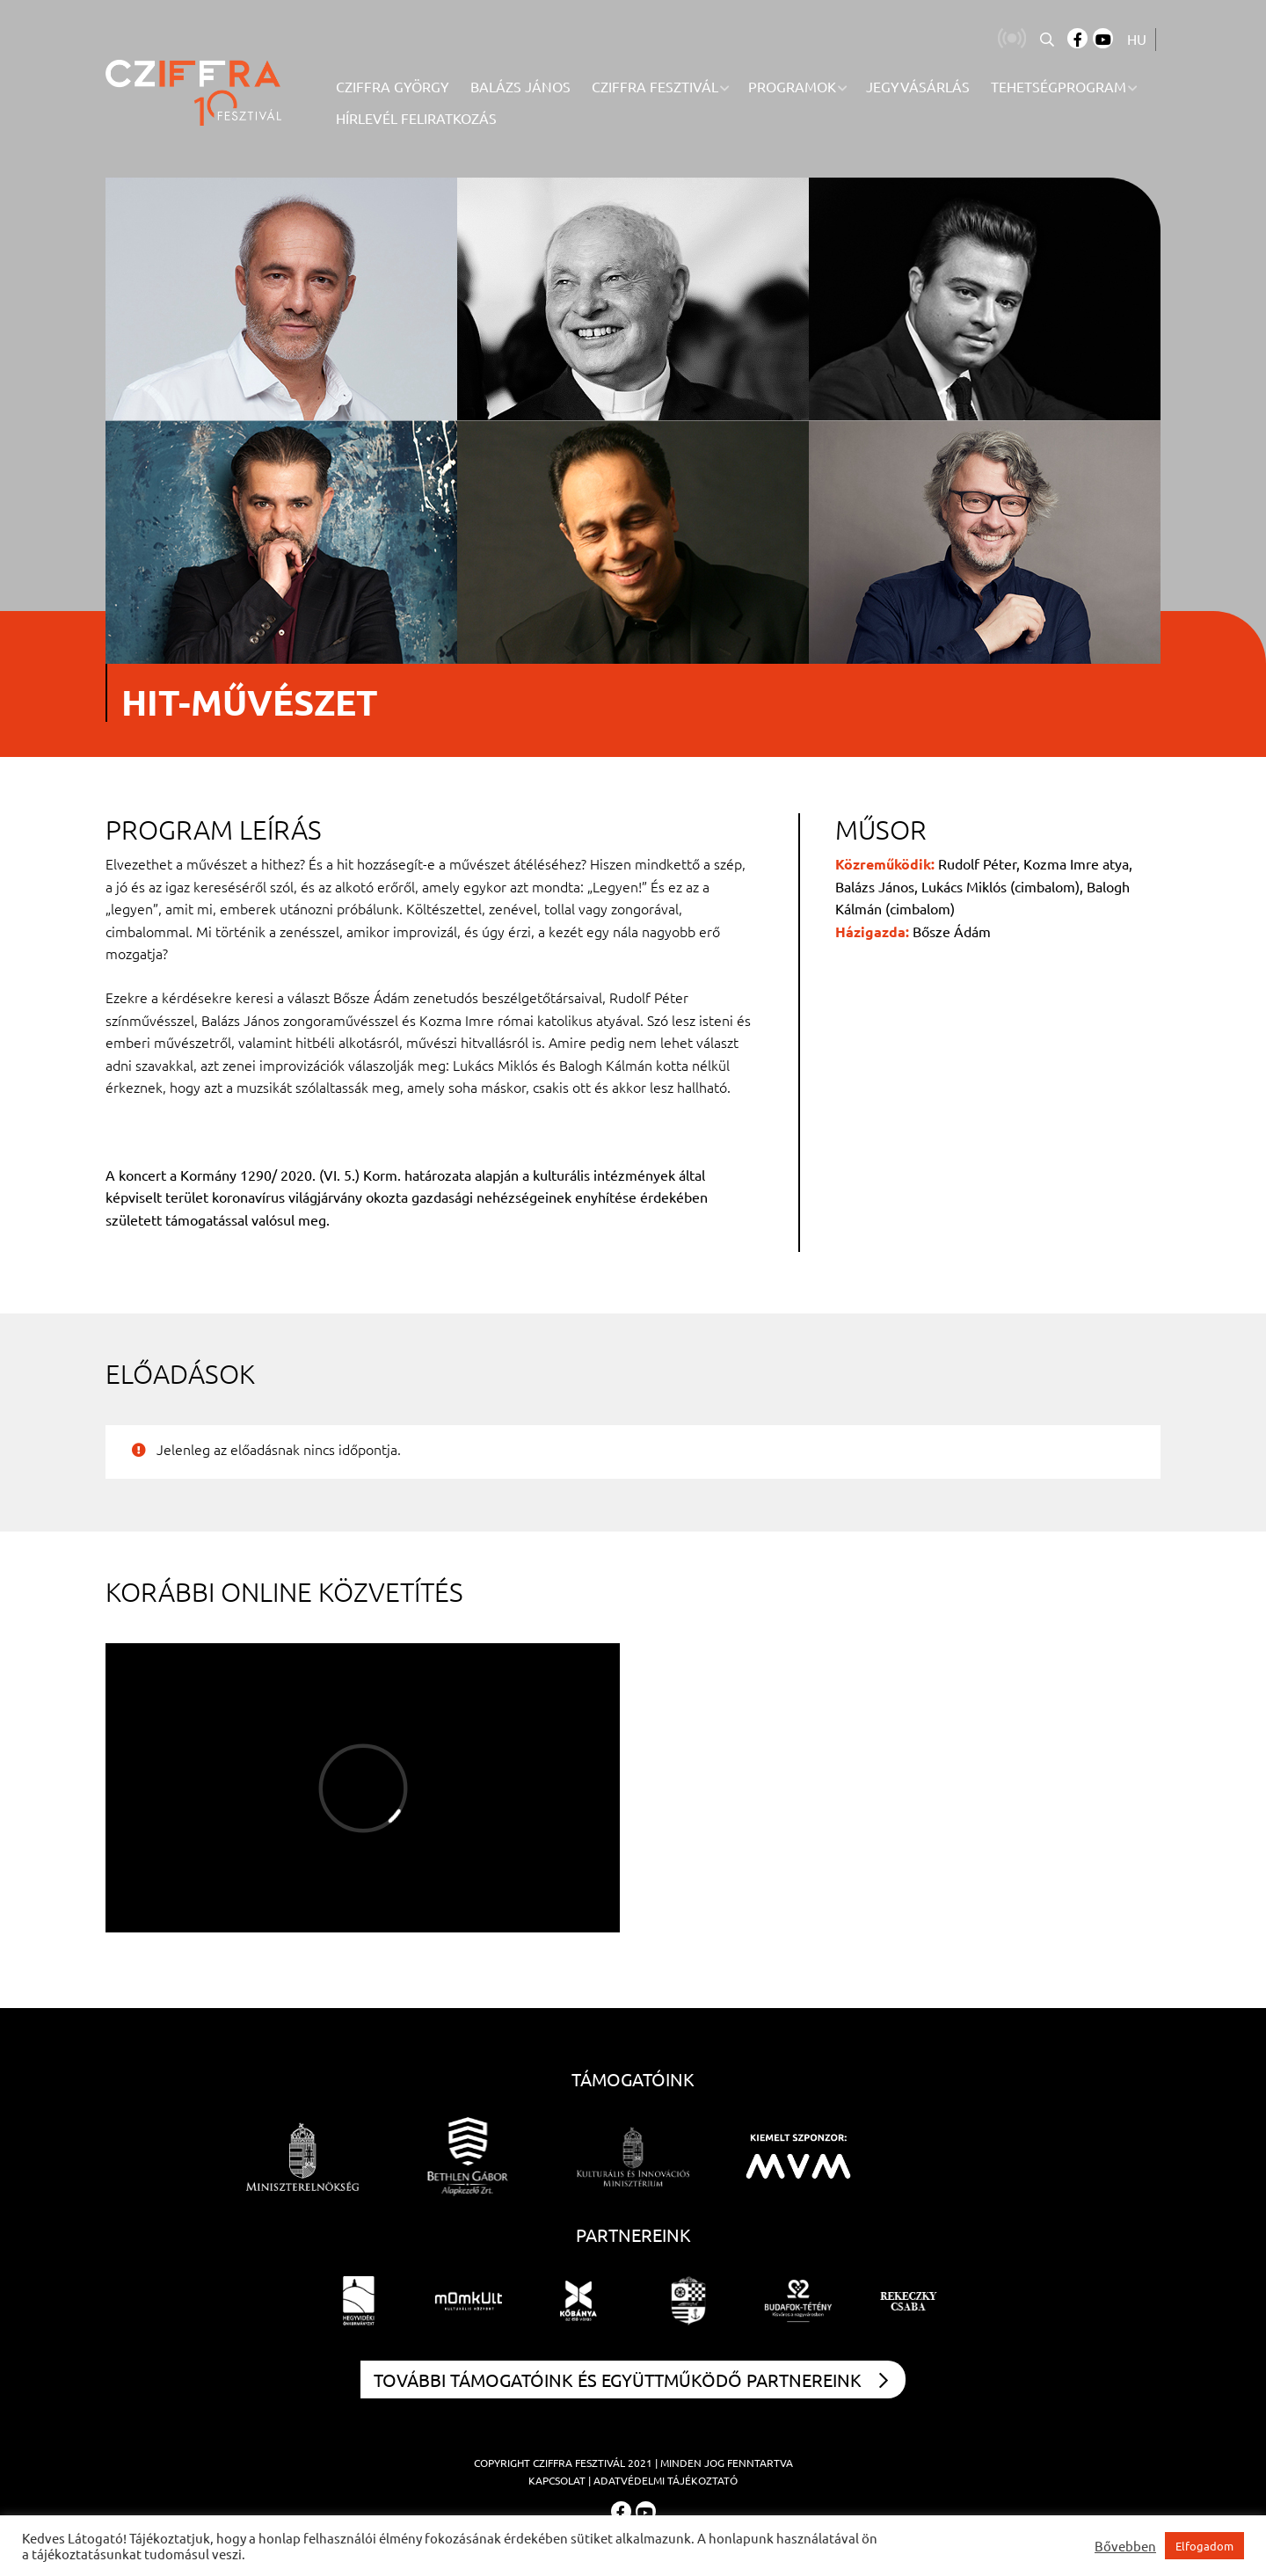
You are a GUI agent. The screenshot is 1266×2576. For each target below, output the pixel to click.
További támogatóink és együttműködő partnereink (631, 2379)
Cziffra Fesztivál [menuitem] (655, 86)
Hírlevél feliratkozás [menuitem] (416, 118)
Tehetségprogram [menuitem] (1058, 86)
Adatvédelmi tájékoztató (665, 2480)
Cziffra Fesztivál (579, 2463)
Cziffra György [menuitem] (392, 86)
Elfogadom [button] (1204, 2545)
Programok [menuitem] (792, 86)
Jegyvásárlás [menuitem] (918, 86)
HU (1136, 38)
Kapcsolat (557, 2480)
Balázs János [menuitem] (520, 86)
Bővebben (1125, 2546)
